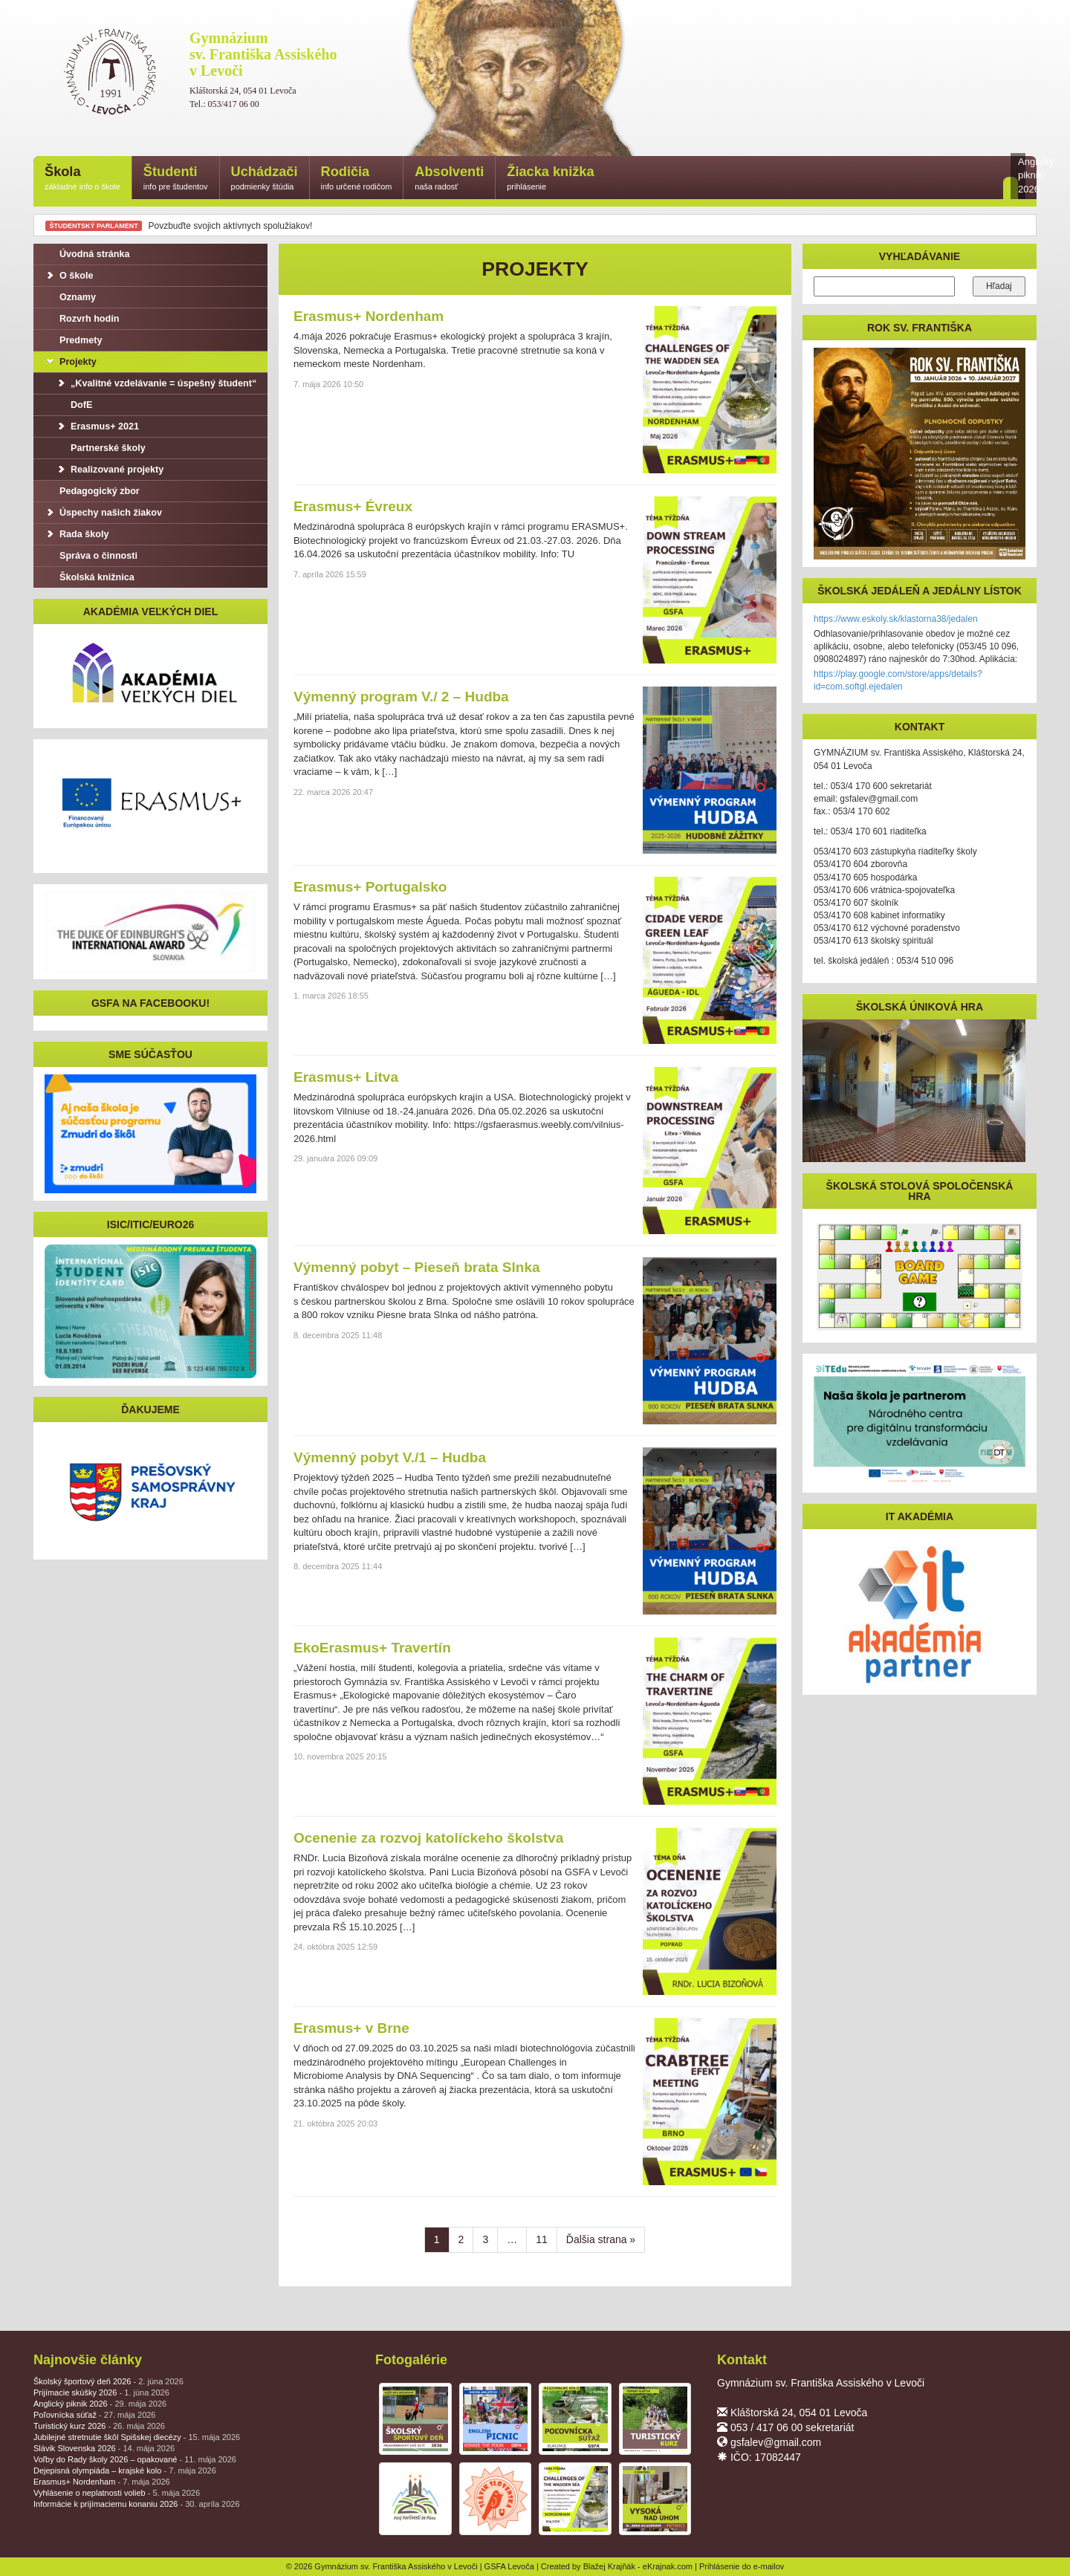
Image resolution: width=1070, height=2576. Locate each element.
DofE (74, 405)
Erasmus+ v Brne (351, 2028)
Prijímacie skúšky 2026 (101, 2392)
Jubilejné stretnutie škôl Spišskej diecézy (136, 2437)
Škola (82, 178)
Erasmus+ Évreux (353, 506)
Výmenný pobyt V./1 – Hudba (390, 1457)
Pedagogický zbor (92, 491)
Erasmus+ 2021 (97, 426)
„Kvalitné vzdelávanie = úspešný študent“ (156, 383)
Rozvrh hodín (82, 319)
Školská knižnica (89, 577)
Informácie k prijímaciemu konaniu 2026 (136, 2503)
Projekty (71, 362)
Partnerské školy (101, 448)
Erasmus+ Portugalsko (370, 887)
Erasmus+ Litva (346, 1077)
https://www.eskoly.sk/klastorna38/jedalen (896, 619)
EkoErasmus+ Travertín (372, 1647)
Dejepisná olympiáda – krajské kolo (124, 2470)
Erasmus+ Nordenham (369, 316)
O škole (69, 275)
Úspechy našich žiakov (103, 512)
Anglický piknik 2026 (99, 2403)
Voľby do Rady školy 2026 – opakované (134, 2459)
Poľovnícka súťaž (94, 2414)
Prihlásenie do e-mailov (741, 2566)
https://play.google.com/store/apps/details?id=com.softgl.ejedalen (898, 680)
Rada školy (77, 534)
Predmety (73, 340)
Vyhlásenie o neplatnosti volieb (116, 2492)
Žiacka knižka (550, 178)
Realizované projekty (109, 469)
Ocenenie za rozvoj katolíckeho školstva (428, 1838)
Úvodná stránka (87, 254)
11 (542, 2239)
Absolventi (449, 178)
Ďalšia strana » (600, 2239)
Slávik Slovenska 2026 (104, 2448)
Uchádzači (264, 178)
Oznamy (70, 297)
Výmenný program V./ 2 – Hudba (401, 696)
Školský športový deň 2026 (108, 2381)
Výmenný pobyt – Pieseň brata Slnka (417, 1267)
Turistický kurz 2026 (99, 2425)
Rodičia (356, 178)
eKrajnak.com (668, 2566)
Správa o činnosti (91, 556)
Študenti (175, 178)
